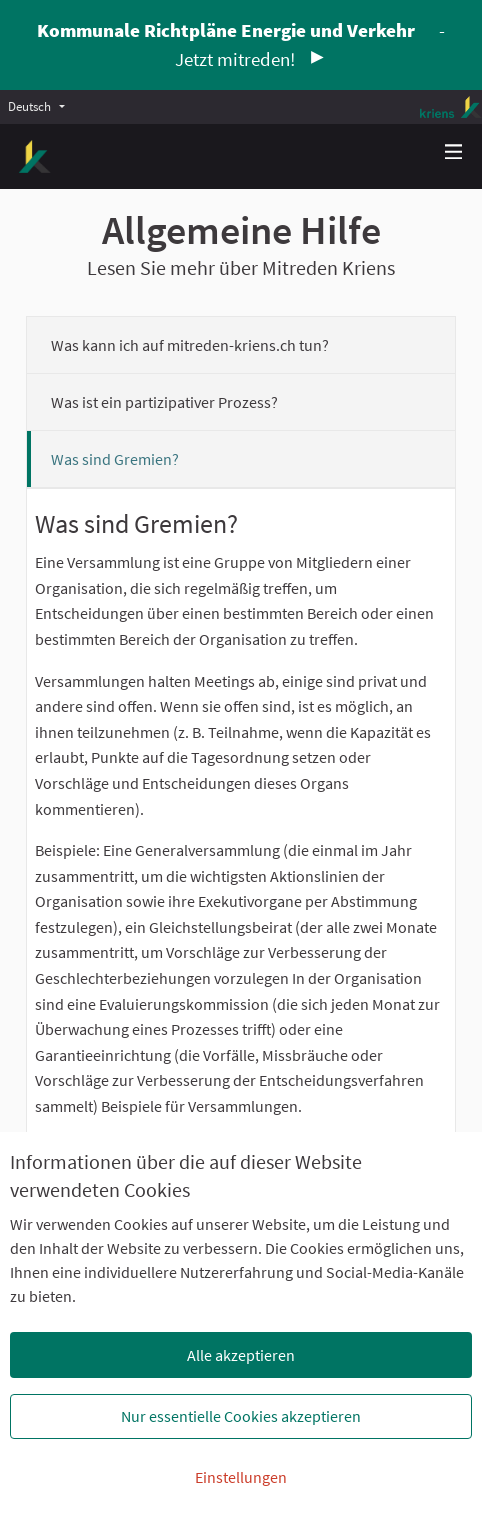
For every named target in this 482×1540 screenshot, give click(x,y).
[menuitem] (41, 105)
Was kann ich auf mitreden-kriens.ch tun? (190, 345)
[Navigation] (454, 152)
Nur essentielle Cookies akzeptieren (241, 1416)
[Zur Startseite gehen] (34, 156)
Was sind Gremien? (115, 459)
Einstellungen (241, 1477)
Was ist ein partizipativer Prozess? (164, 402)
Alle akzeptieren (241, 1355)
